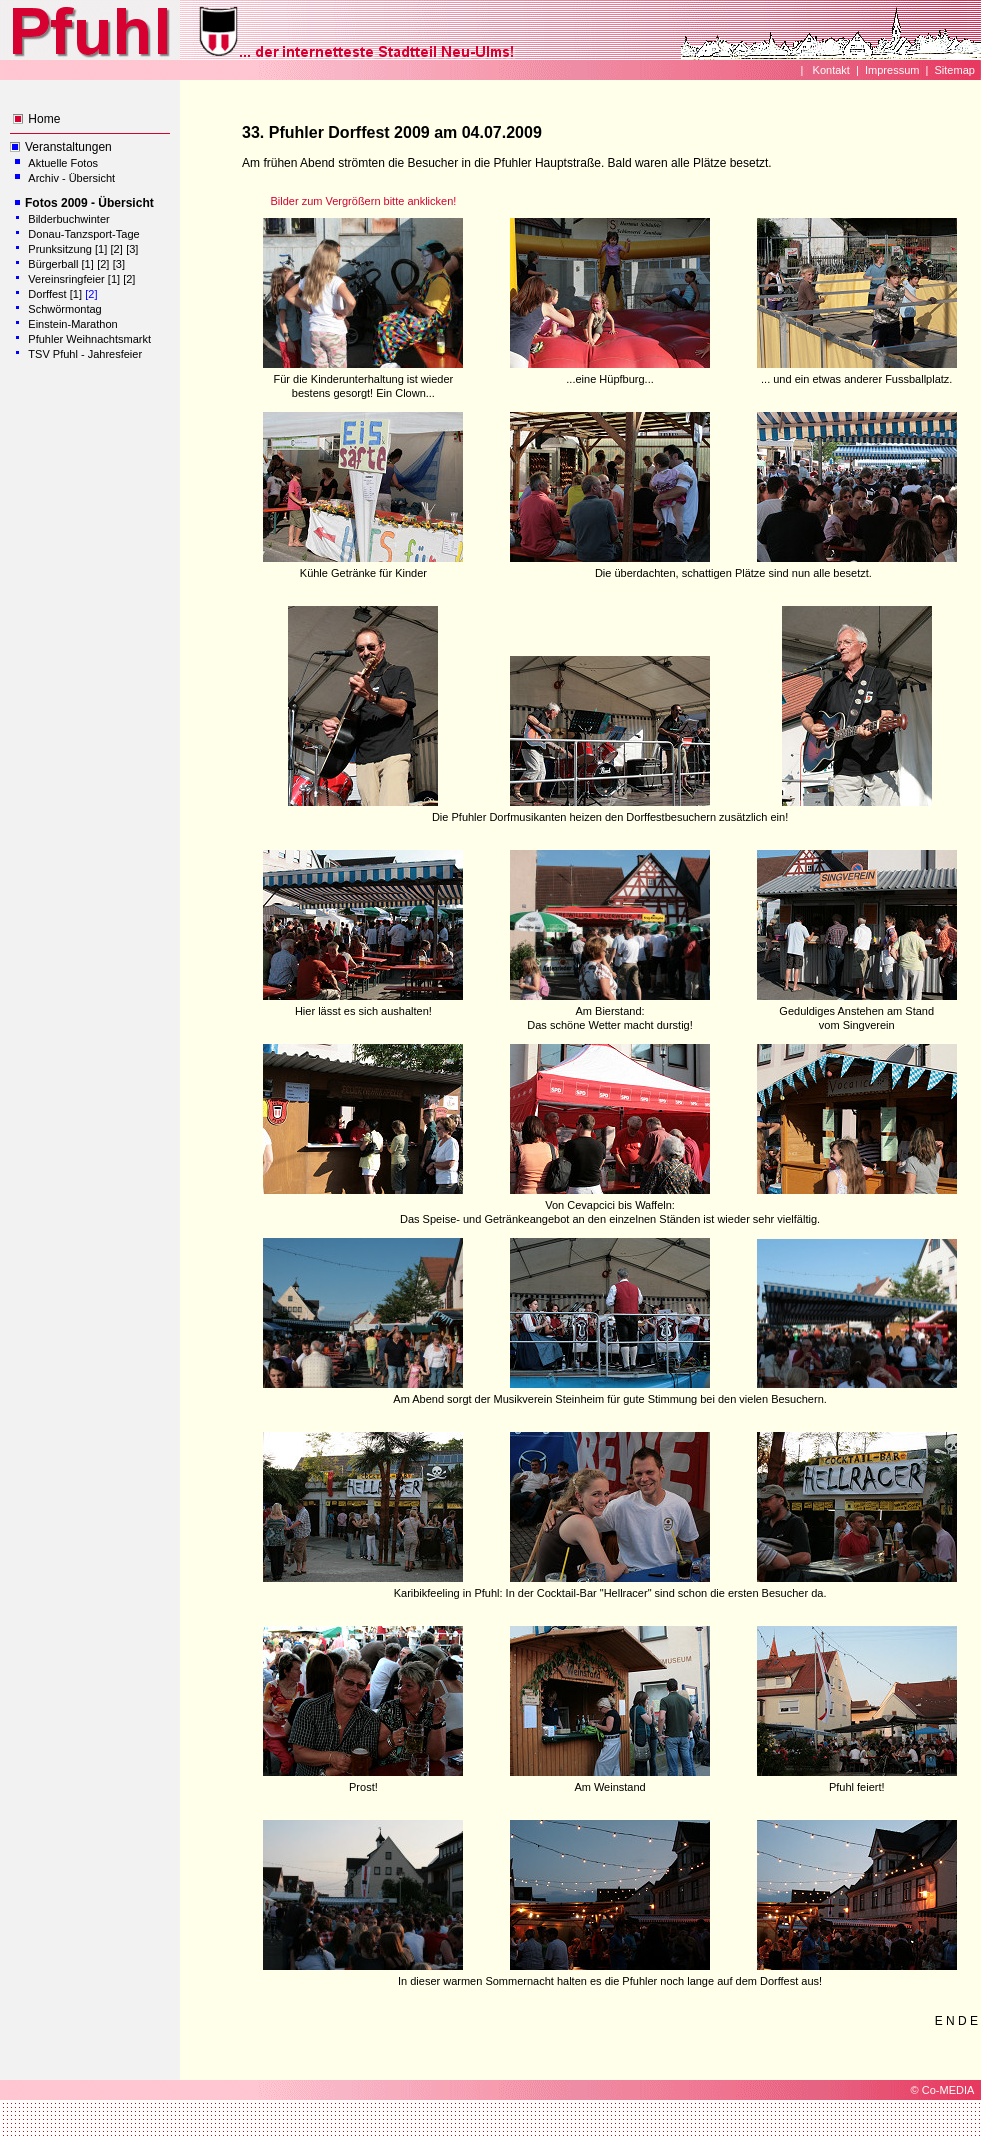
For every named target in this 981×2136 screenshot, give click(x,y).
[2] (117, 249)
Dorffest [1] (55, 294)
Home (44, 119)
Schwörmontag (64, 309)
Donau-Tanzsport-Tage (83, 234)
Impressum (892, 70)
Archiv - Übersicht (71, 178)
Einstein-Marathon (72, 324)
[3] (132, 249)
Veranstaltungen (68, 147)
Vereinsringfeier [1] (75, 279)
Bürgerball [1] (60, 264)
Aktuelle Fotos (63, 163)
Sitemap (955, 70)
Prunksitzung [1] (67, 249)
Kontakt (830, 70)
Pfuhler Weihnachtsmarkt (89, 339)
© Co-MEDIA (943, 2090)
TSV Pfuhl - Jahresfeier (85, 354)
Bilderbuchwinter (68, 219)
